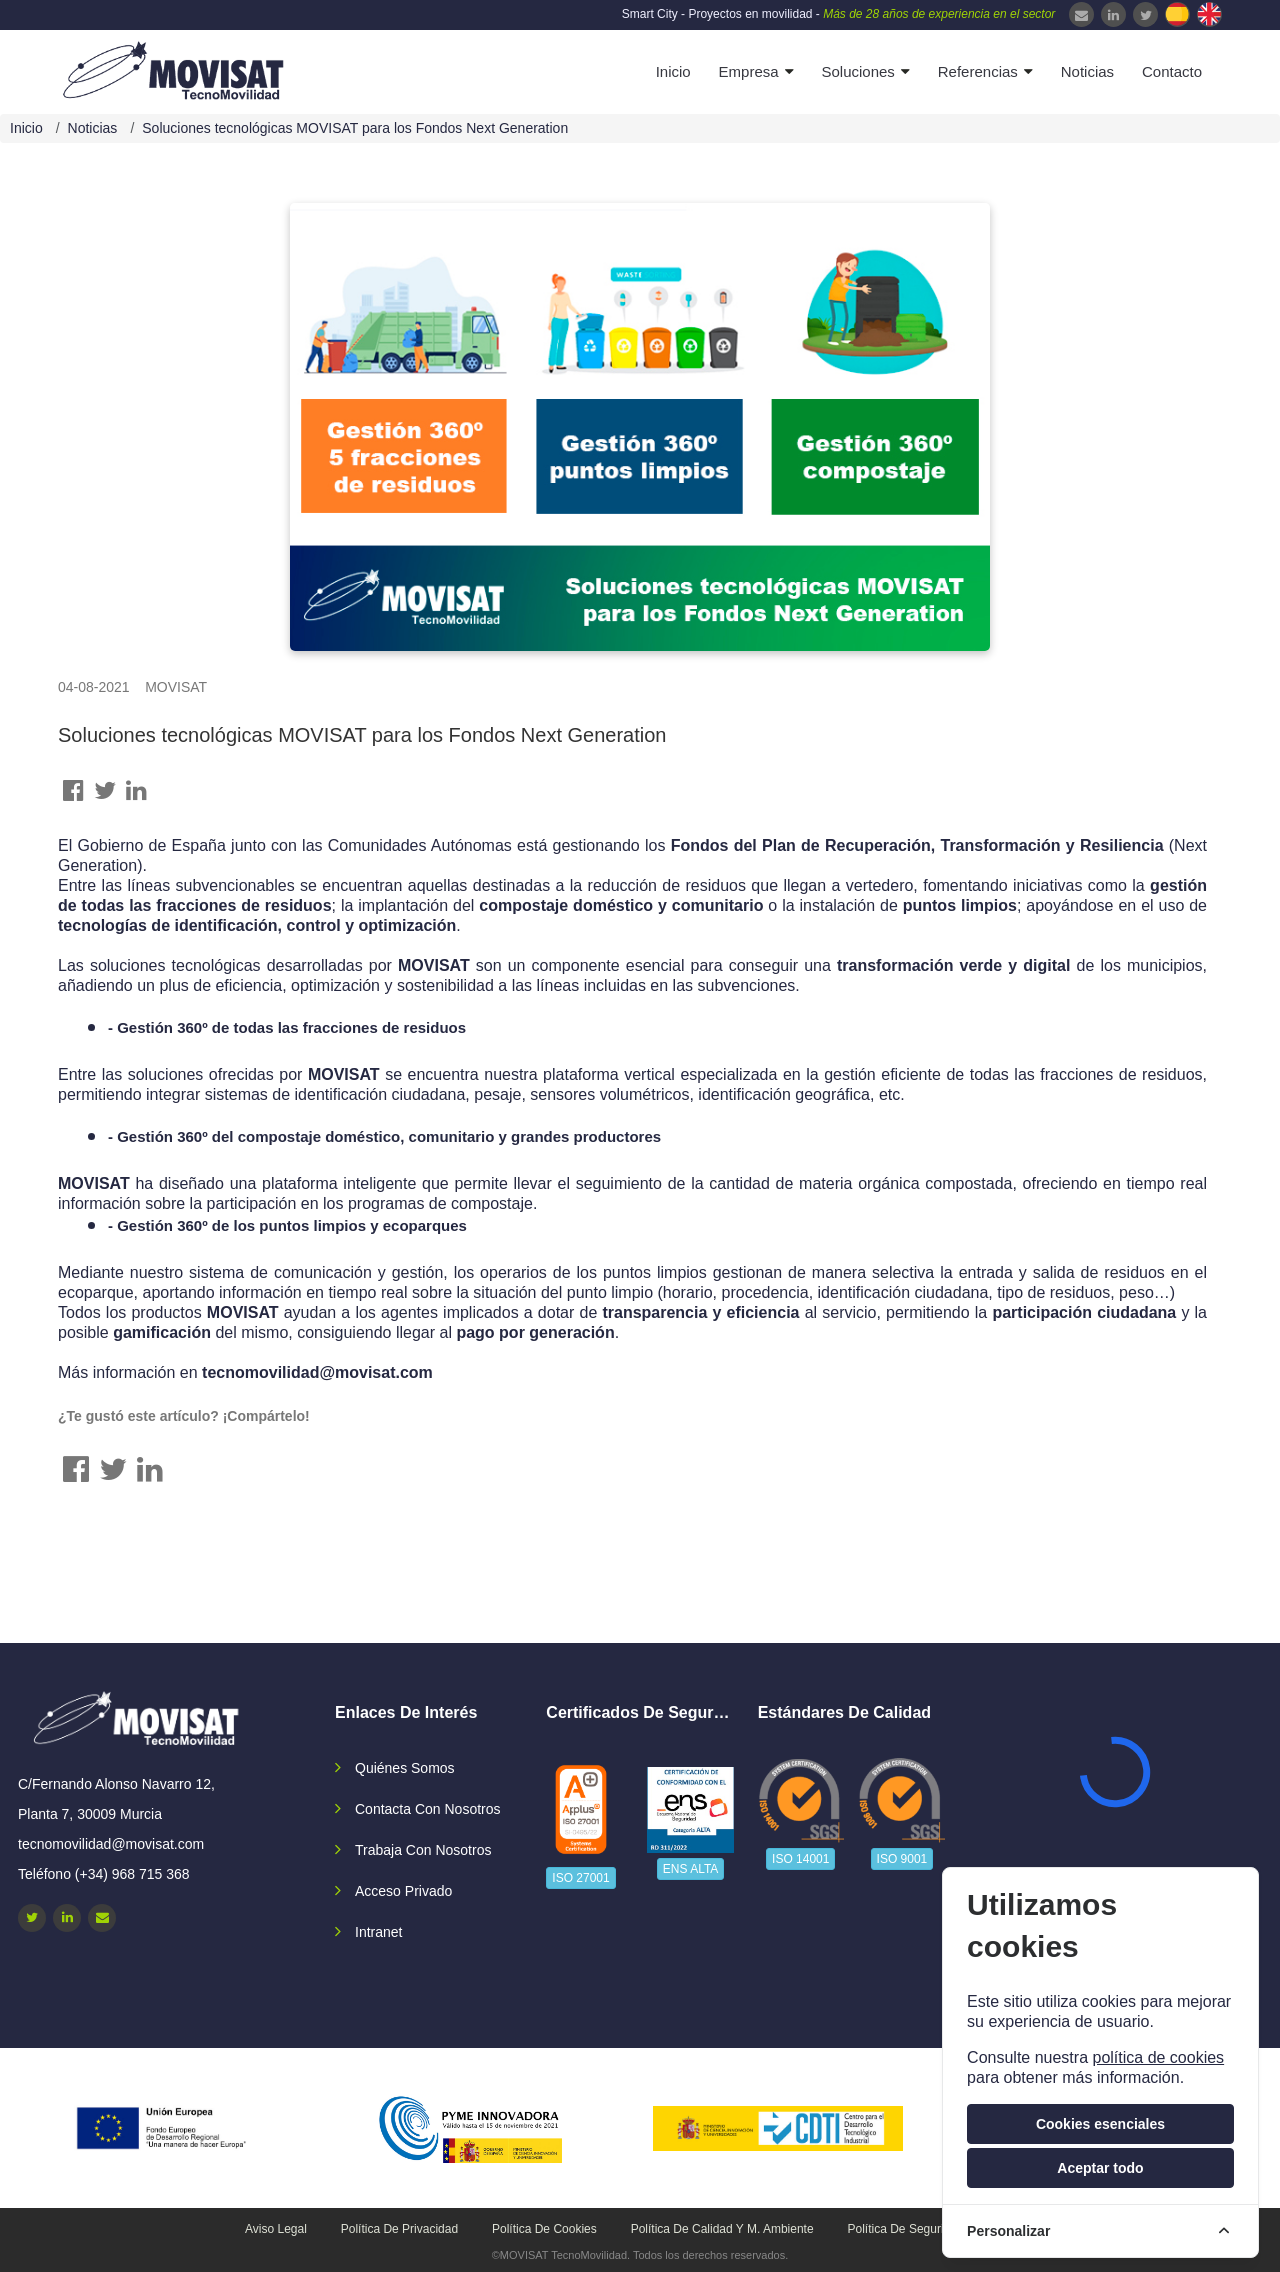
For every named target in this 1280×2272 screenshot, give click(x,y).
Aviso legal (276, 2229)
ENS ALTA (691, 1869)
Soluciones (857, 71)
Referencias (978, 71)
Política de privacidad (399, 2229)
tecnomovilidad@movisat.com (317, 1372)
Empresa (749, 71)
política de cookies (1158, 2057)
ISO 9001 (902, 1859)
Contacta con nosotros (428, 1809)
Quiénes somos (405, 1768)
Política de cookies (544, 2229)
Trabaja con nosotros (423, 1850)
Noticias (1087, 71)
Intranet (378, 1932)
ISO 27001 (580, 1878)
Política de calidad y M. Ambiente (722, 2229)
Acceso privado (403, 1891)
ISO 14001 (800, 1859)
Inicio (673, 71)
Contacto (1172, 71)
